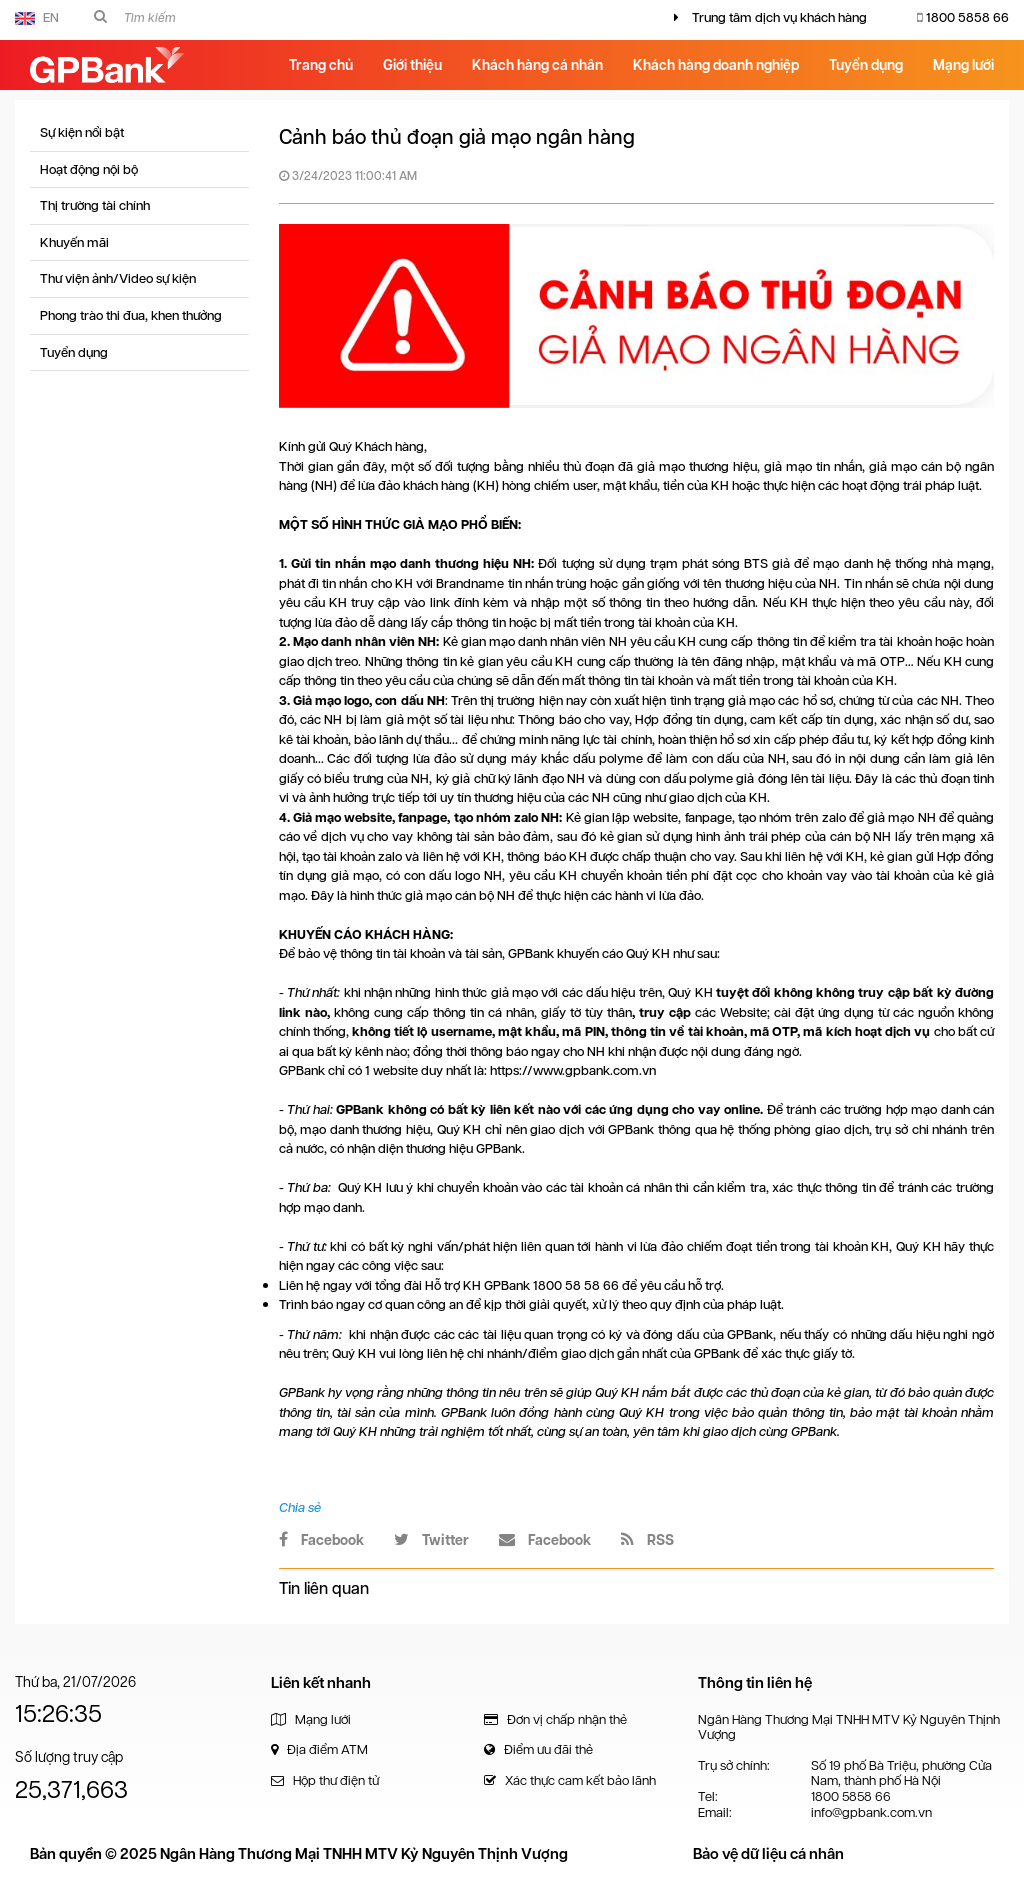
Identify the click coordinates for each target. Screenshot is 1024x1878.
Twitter (431, 1540)
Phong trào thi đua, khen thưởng (131, 315)
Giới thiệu (412, 65)
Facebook (321, 1540)
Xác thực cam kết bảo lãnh (570, 1780)
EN (37, 17)
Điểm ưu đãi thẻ (538, 1749)
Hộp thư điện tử (325, 1780)
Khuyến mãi (74, 242)
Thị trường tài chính (95, 205)
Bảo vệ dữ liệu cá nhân (768, 1854)
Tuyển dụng (866, 65)
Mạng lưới (963, 65)
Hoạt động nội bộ (89, 169)
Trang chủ (321, 65)
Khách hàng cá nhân (537, 65)
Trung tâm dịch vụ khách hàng (779, 17)
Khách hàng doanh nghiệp (716, 65)
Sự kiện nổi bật (82, 132)
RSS (647, 1540)
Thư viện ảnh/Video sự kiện (118, 278)
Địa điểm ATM (319, 1749)
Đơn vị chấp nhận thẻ (555, 1719)
